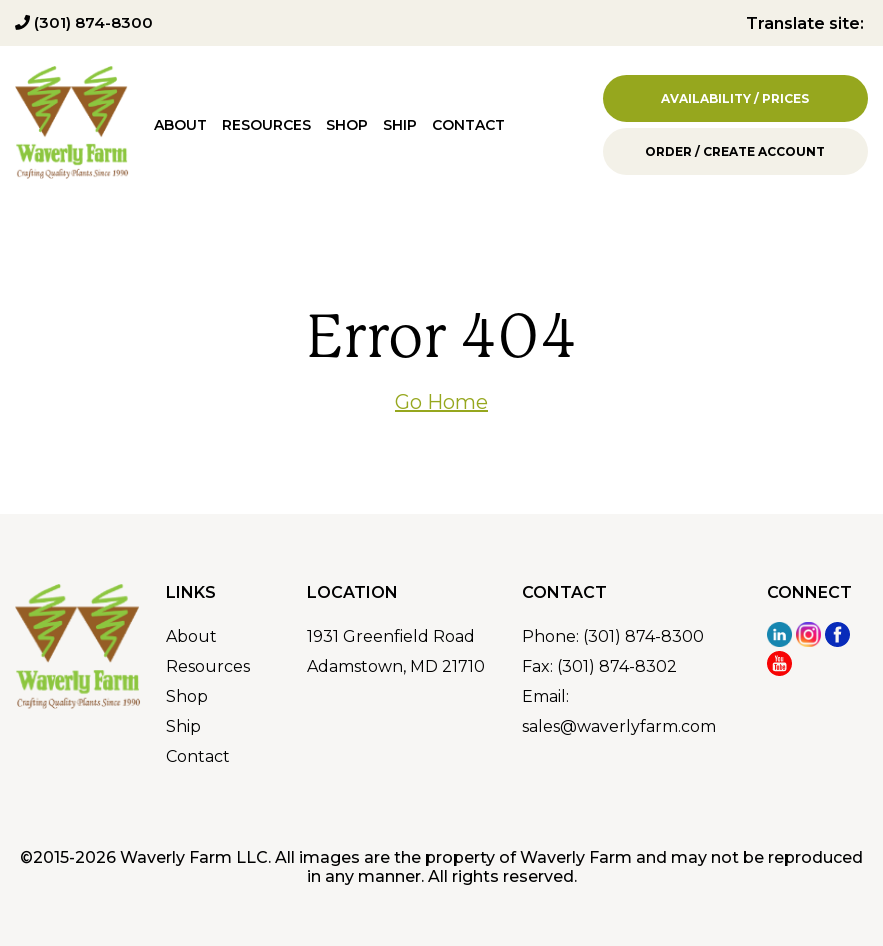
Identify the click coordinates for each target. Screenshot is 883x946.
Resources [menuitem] (266, 125)
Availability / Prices (735, 98)
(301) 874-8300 (84, 22)
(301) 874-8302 (617, 666)
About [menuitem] (180, 125)
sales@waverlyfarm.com (619, 726)
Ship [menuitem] (400, 125)
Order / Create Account (735, 151)
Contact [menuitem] (468, 125)
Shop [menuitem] (347, 125)
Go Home (441, 402)
